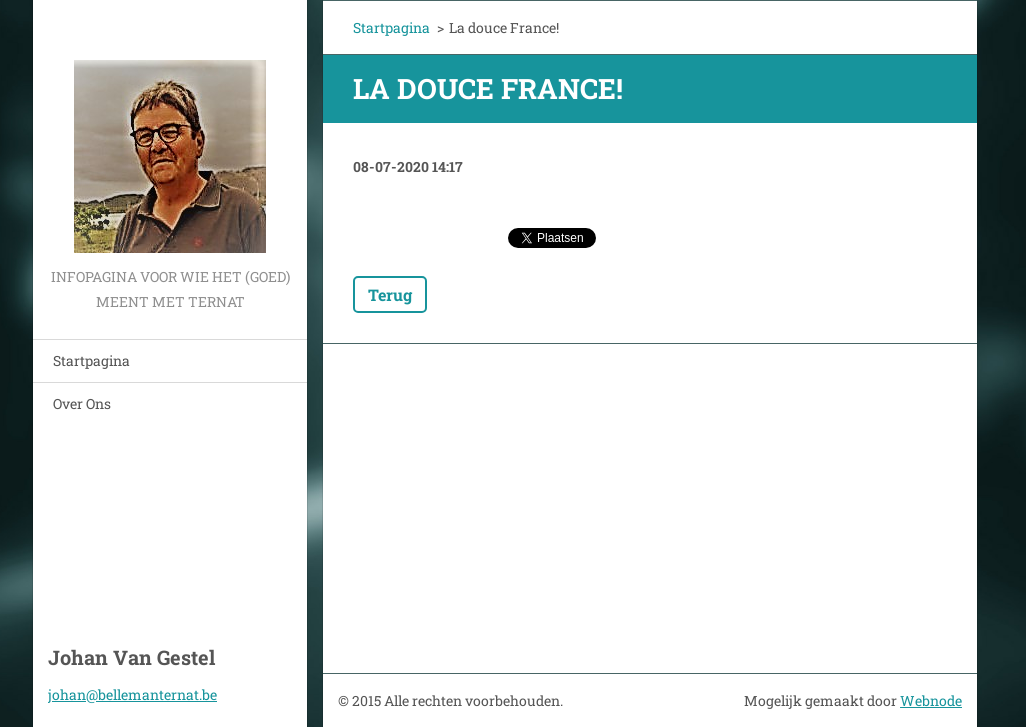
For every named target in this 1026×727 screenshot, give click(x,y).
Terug (390, 294)
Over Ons (82, 403)
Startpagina (91, 360)
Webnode (931, 700)
